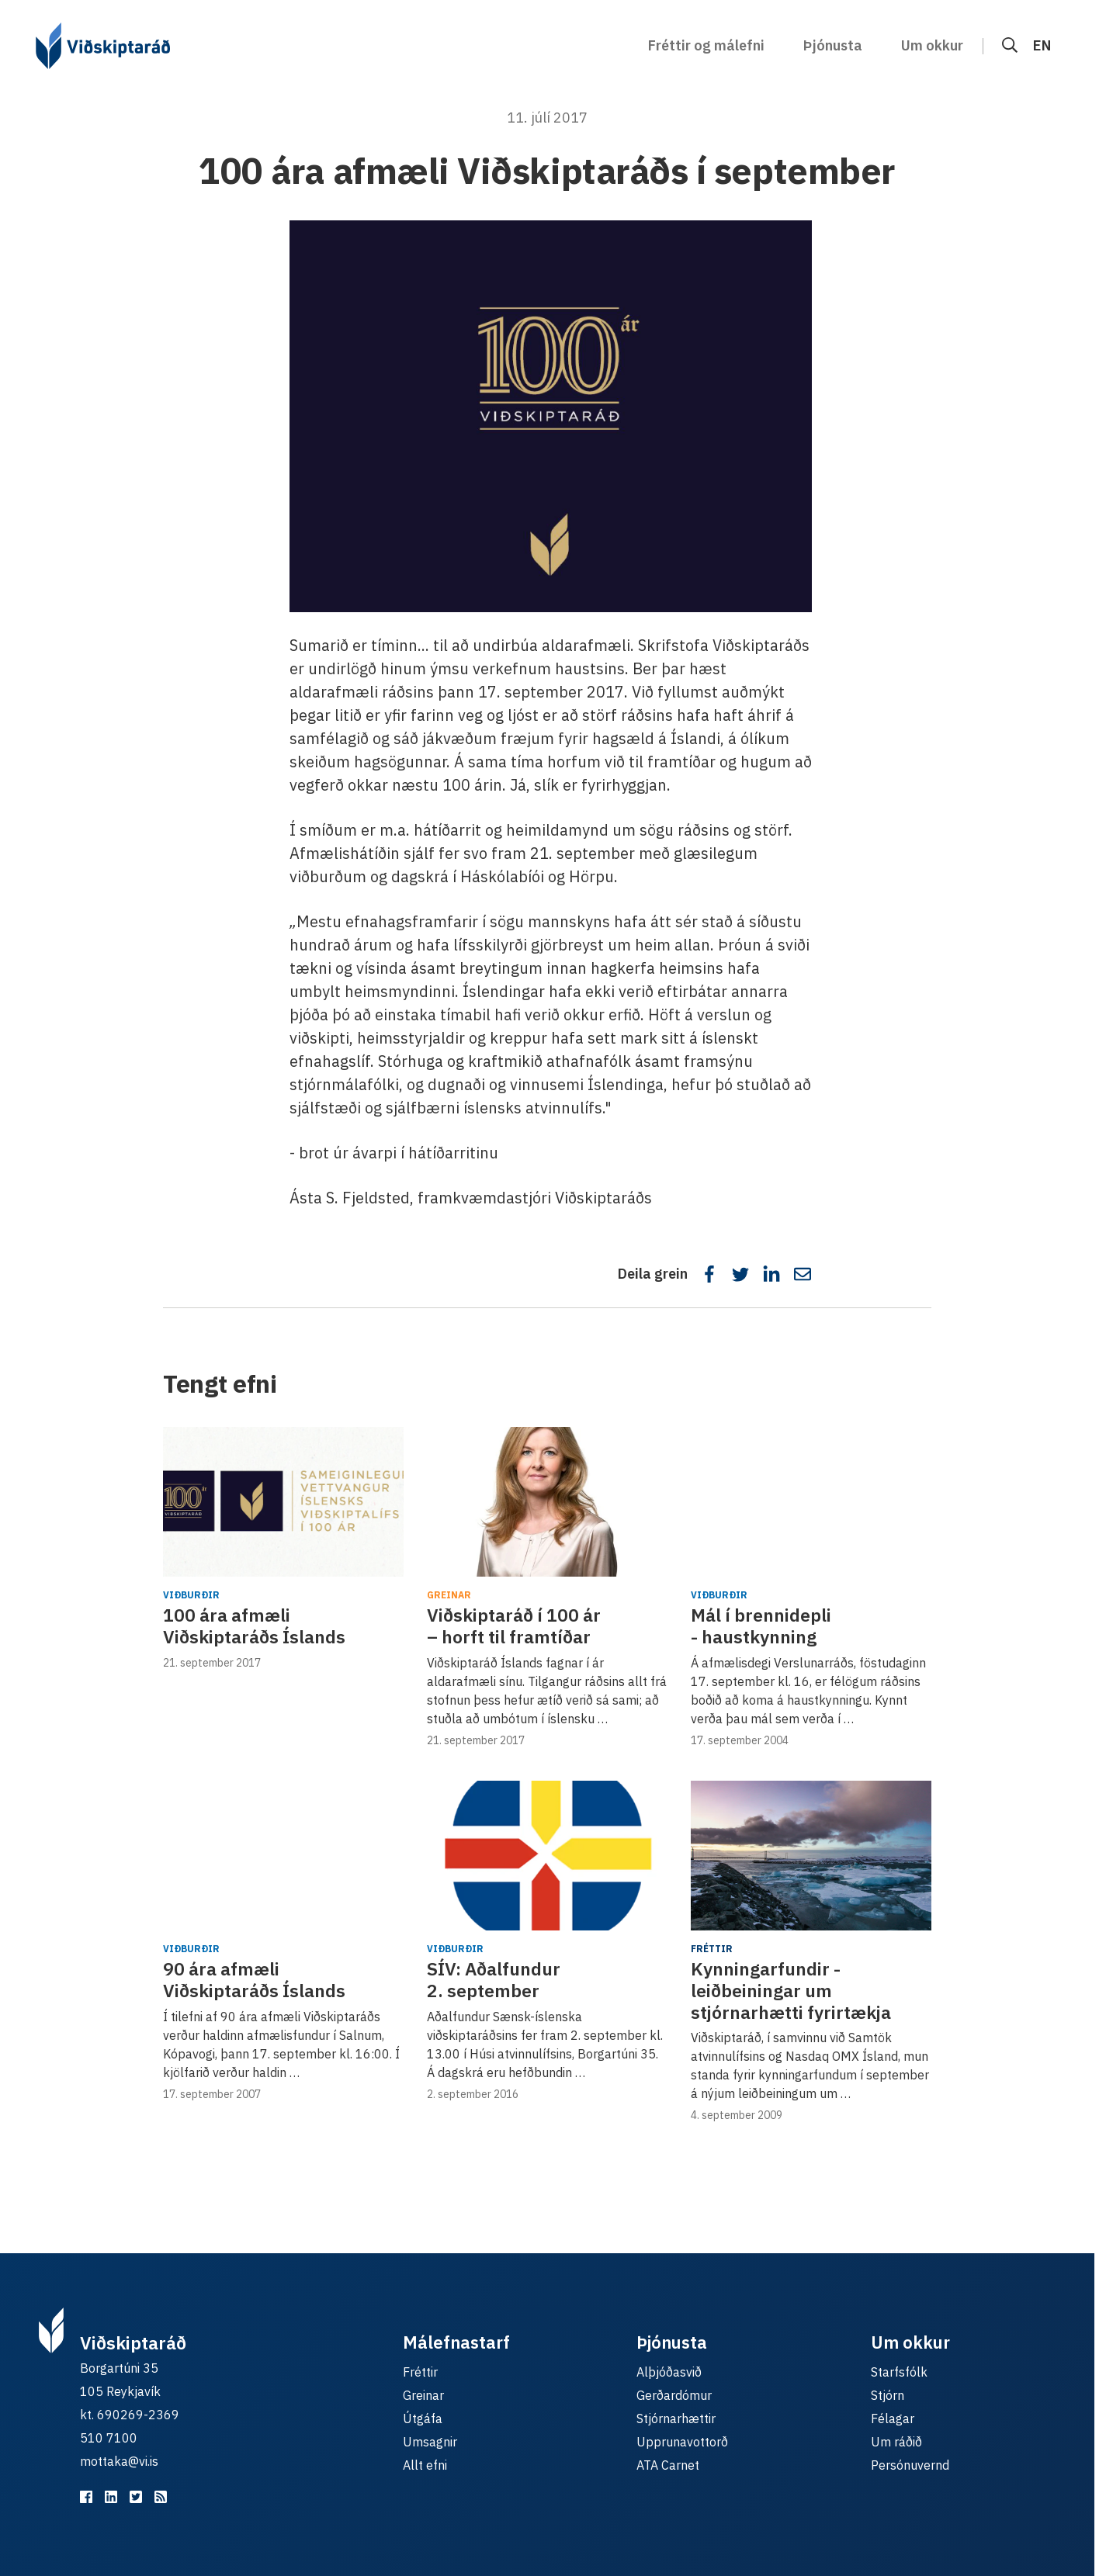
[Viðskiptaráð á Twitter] (135, 2496)
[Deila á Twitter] (740, 1274)
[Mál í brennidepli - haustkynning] (811, 1502)
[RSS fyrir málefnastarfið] (160, 2496)
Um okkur (932, 45)
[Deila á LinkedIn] (771, 1274)
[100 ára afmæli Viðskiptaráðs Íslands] (283, 1502)
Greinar (449, 1595)
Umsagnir (430, 2442)
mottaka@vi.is (119, 2461)
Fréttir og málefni (706, 45)
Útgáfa (422, 2418)
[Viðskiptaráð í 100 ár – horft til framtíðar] (547, 1502)
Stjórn (887, 2395)
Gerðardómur (674, 2395)
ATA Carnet (667, 2465)
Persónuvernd (910, 2465)
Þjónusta (832, 45)
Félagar (892, 2418)
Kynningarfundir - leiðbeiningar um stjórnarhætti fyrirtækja (791, 1990)
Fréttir (712, 1949)
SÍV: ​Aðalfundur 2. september (493, 1979)
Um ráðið (896, 2442)
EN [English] (1042, 45)
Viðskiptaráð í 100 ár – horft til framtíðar (514, 1625)
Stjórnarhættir (676, 2418)
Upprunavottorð (682, 2442)
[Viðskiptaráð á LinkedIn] (111, 2496)
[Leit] (1009, 45)
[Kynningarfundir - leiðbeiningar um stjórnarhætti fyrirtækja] (811, 1856)
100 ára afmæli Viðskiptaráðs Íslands (254, 1625)
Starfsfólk (899, 2372)
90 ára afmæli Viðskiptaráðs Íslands (254, 1979)
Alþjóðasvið (669, 2372)
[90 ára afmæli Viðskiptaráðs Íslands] (283, 1856)
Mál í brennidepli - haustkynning (761, 1625)
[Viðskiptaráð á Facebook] (86, 2496)
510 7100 (108, 2438)
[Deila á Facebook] (709, 1274)
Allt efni (425, 2465)
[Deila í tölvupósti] (802, 1274)
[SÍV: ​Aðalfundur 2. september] (547, 1856)
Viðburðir (191, 1595)
